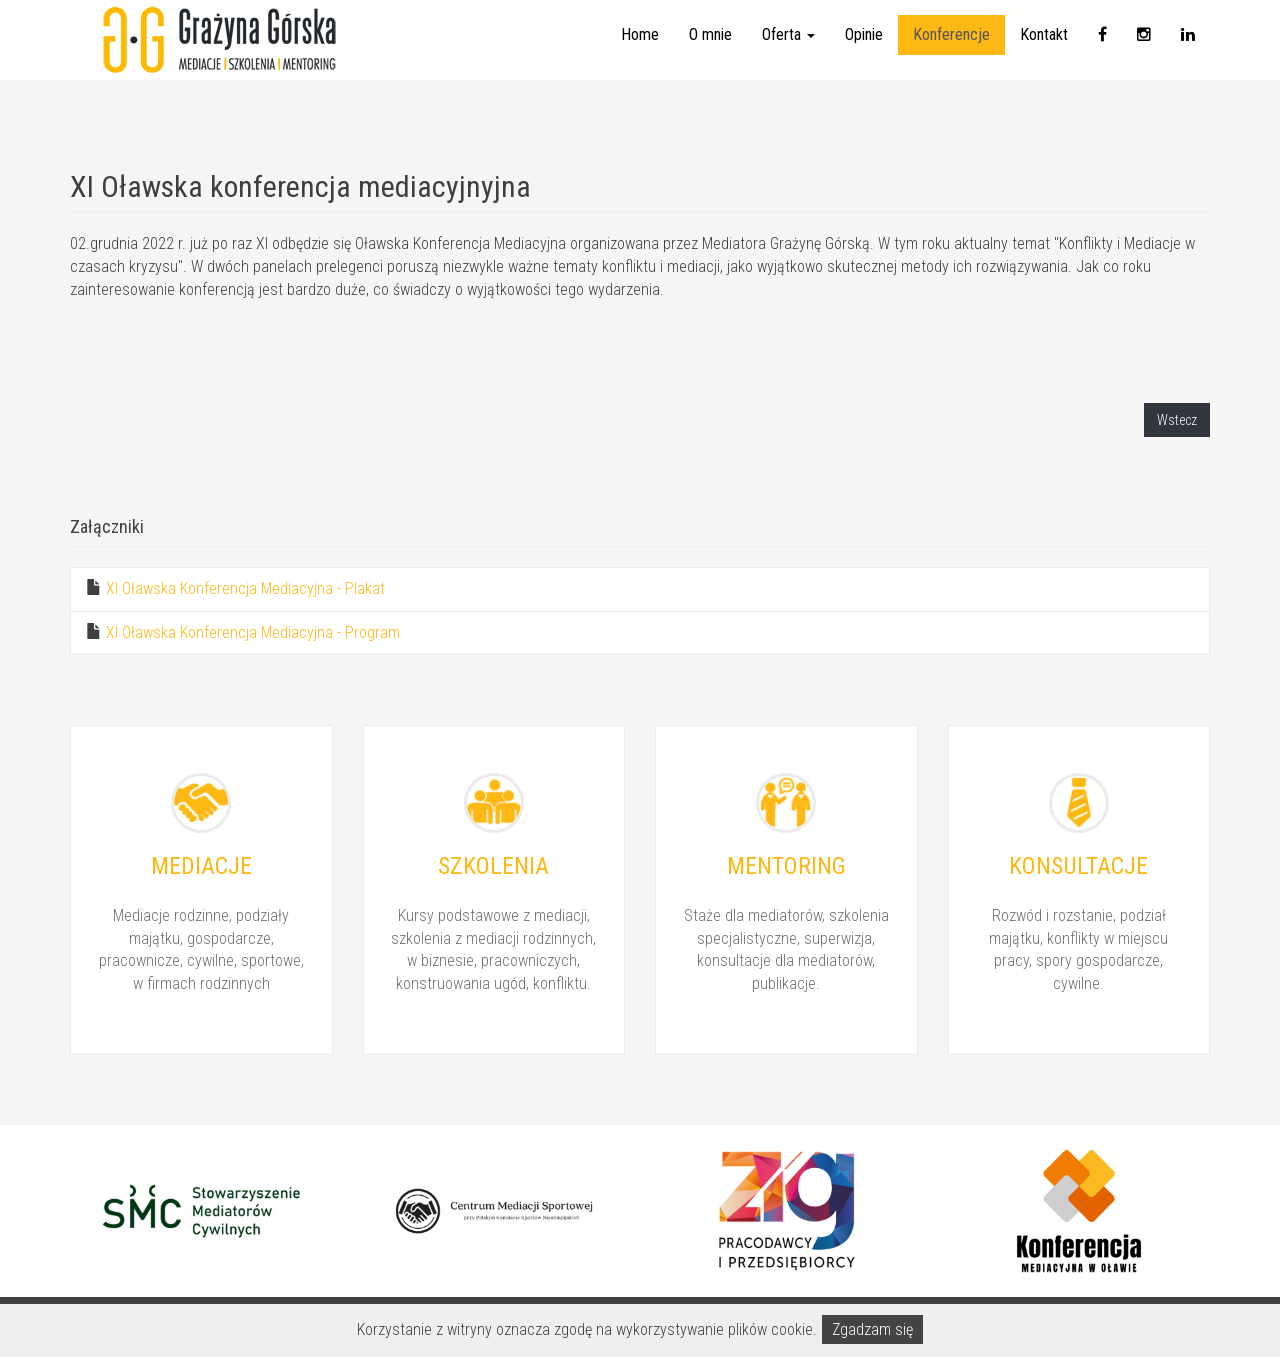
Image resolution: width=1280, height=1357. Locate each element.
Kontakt (1044, 54)
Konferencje (951, 54)
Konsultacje (1078, 866)
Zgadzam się (872, 1329)
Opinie (864, 54)
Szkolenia (493, 866)
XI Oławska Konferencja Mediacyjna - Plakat (245, 588)
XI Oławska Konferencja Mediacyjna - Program (253, 632)
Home (640, 54)
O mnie (710, 54)
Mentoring (786, 866)
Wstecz (1177, 420)
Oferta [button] (788, 54)
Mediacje (201, 866)
